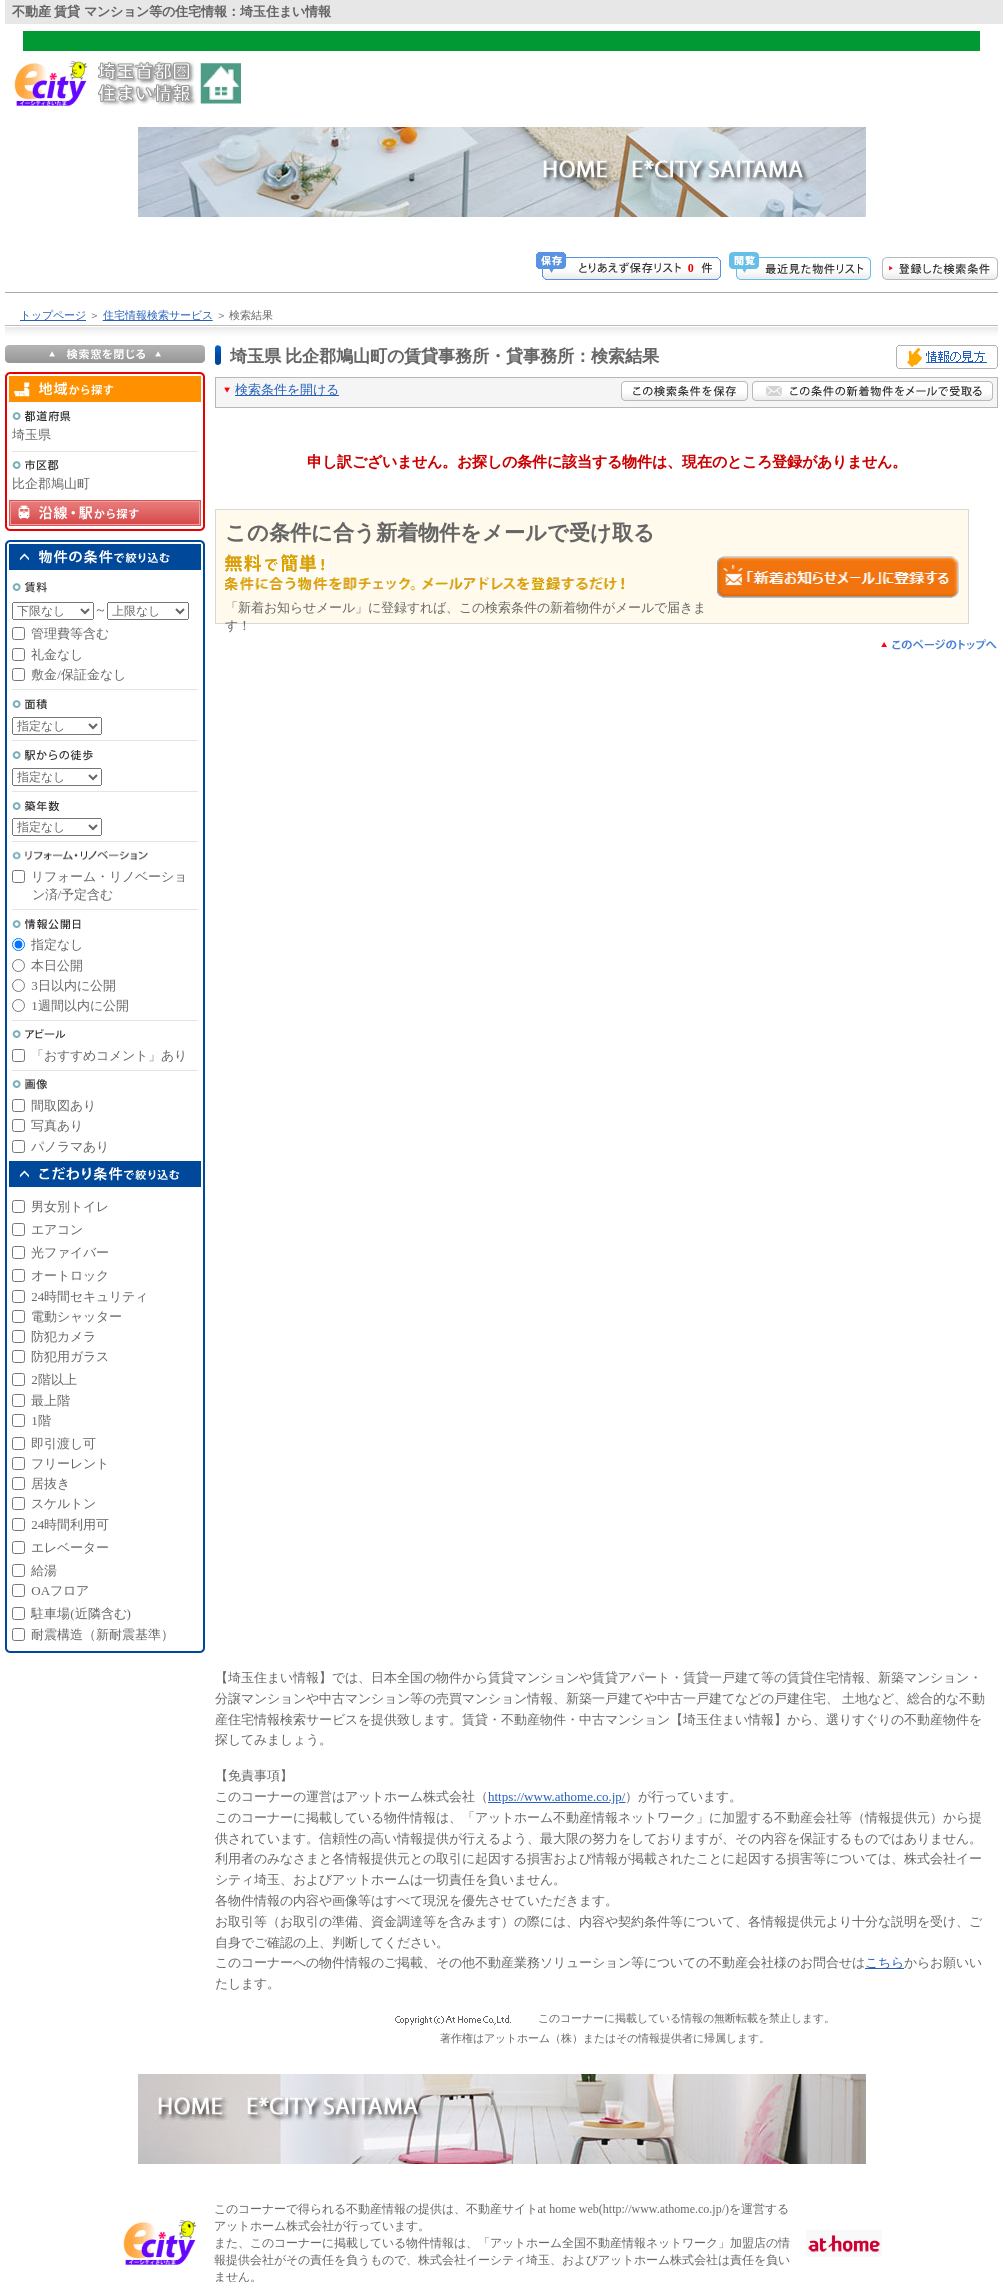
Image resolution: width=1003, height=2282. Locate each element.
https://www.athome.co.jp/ (556, 1796)
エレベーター (70, 1547)
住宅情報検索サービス (158, 315)
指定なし (57, 944)
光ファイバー (70, 1252)
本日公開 (57, 965)
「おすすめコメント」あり (109, 1055)
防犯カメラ (63, 1336)
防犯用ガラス (70, 1356)
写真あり (57, 1125)
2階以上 (54, 1379)
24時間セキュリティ (89, 1296)
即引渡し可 (63, 1443)
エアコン (57, 1229)
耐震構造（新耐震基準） (102, 1634)
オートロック (70, 1275)
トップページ (53, 315)
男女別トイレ (70, 1206)
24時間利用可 (70, 1524)
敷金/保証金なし (78, 674)
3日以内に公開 (73, 985)
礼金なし (57, 654)
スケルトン (63, 1503)
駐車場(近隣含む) (81, 1613)
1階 (41, 1420)
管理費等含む (70, 633)
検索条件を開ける (287, 389)
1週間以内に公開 (80, 1005)
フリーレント (70, 1463)
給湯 (44, 1570)
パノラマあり (70, 1146)
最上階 (50, 1400)
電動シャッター (76, 1316)
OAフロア (60, 1590)
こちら (884, 1962)
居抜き (50, 1483)
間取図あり (63, 1105)
